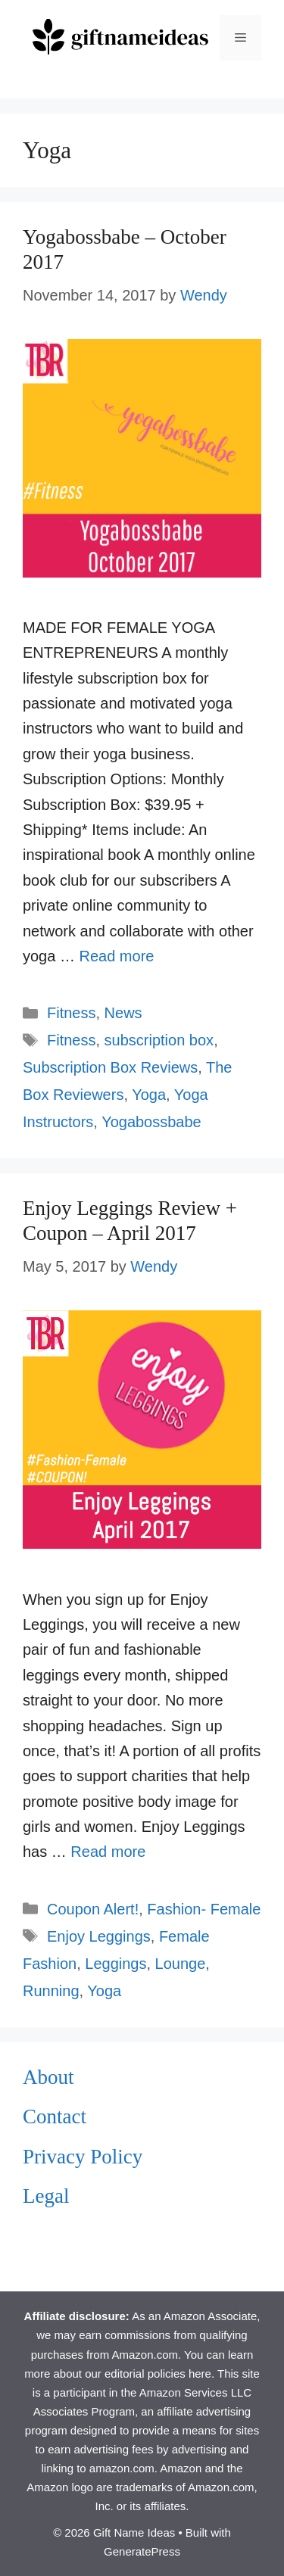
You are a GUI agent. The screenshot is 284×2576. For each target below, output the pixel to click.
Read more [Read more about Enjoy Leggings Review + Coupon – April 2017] (107, 1851)
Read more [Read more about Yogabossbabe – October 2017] (116, 956)
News (123, 1013)
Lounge (180, 1963)
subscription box (159, 1040)
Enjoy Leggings (99, 1936)
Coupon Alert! (93, 1909)
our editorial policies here (148, 2373)
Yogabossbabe (151, 1122)
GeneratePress (142, 2551)
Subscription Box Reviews (110, 1067)
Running (51, 1991)
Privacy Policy (82, 2156)
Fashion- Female (204, 1909)
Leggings (115, 1963)
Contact (54, 2116)
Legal (46, 2196)
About (48, 2077)
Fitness (71, 1013)
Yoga (149, 1094)
